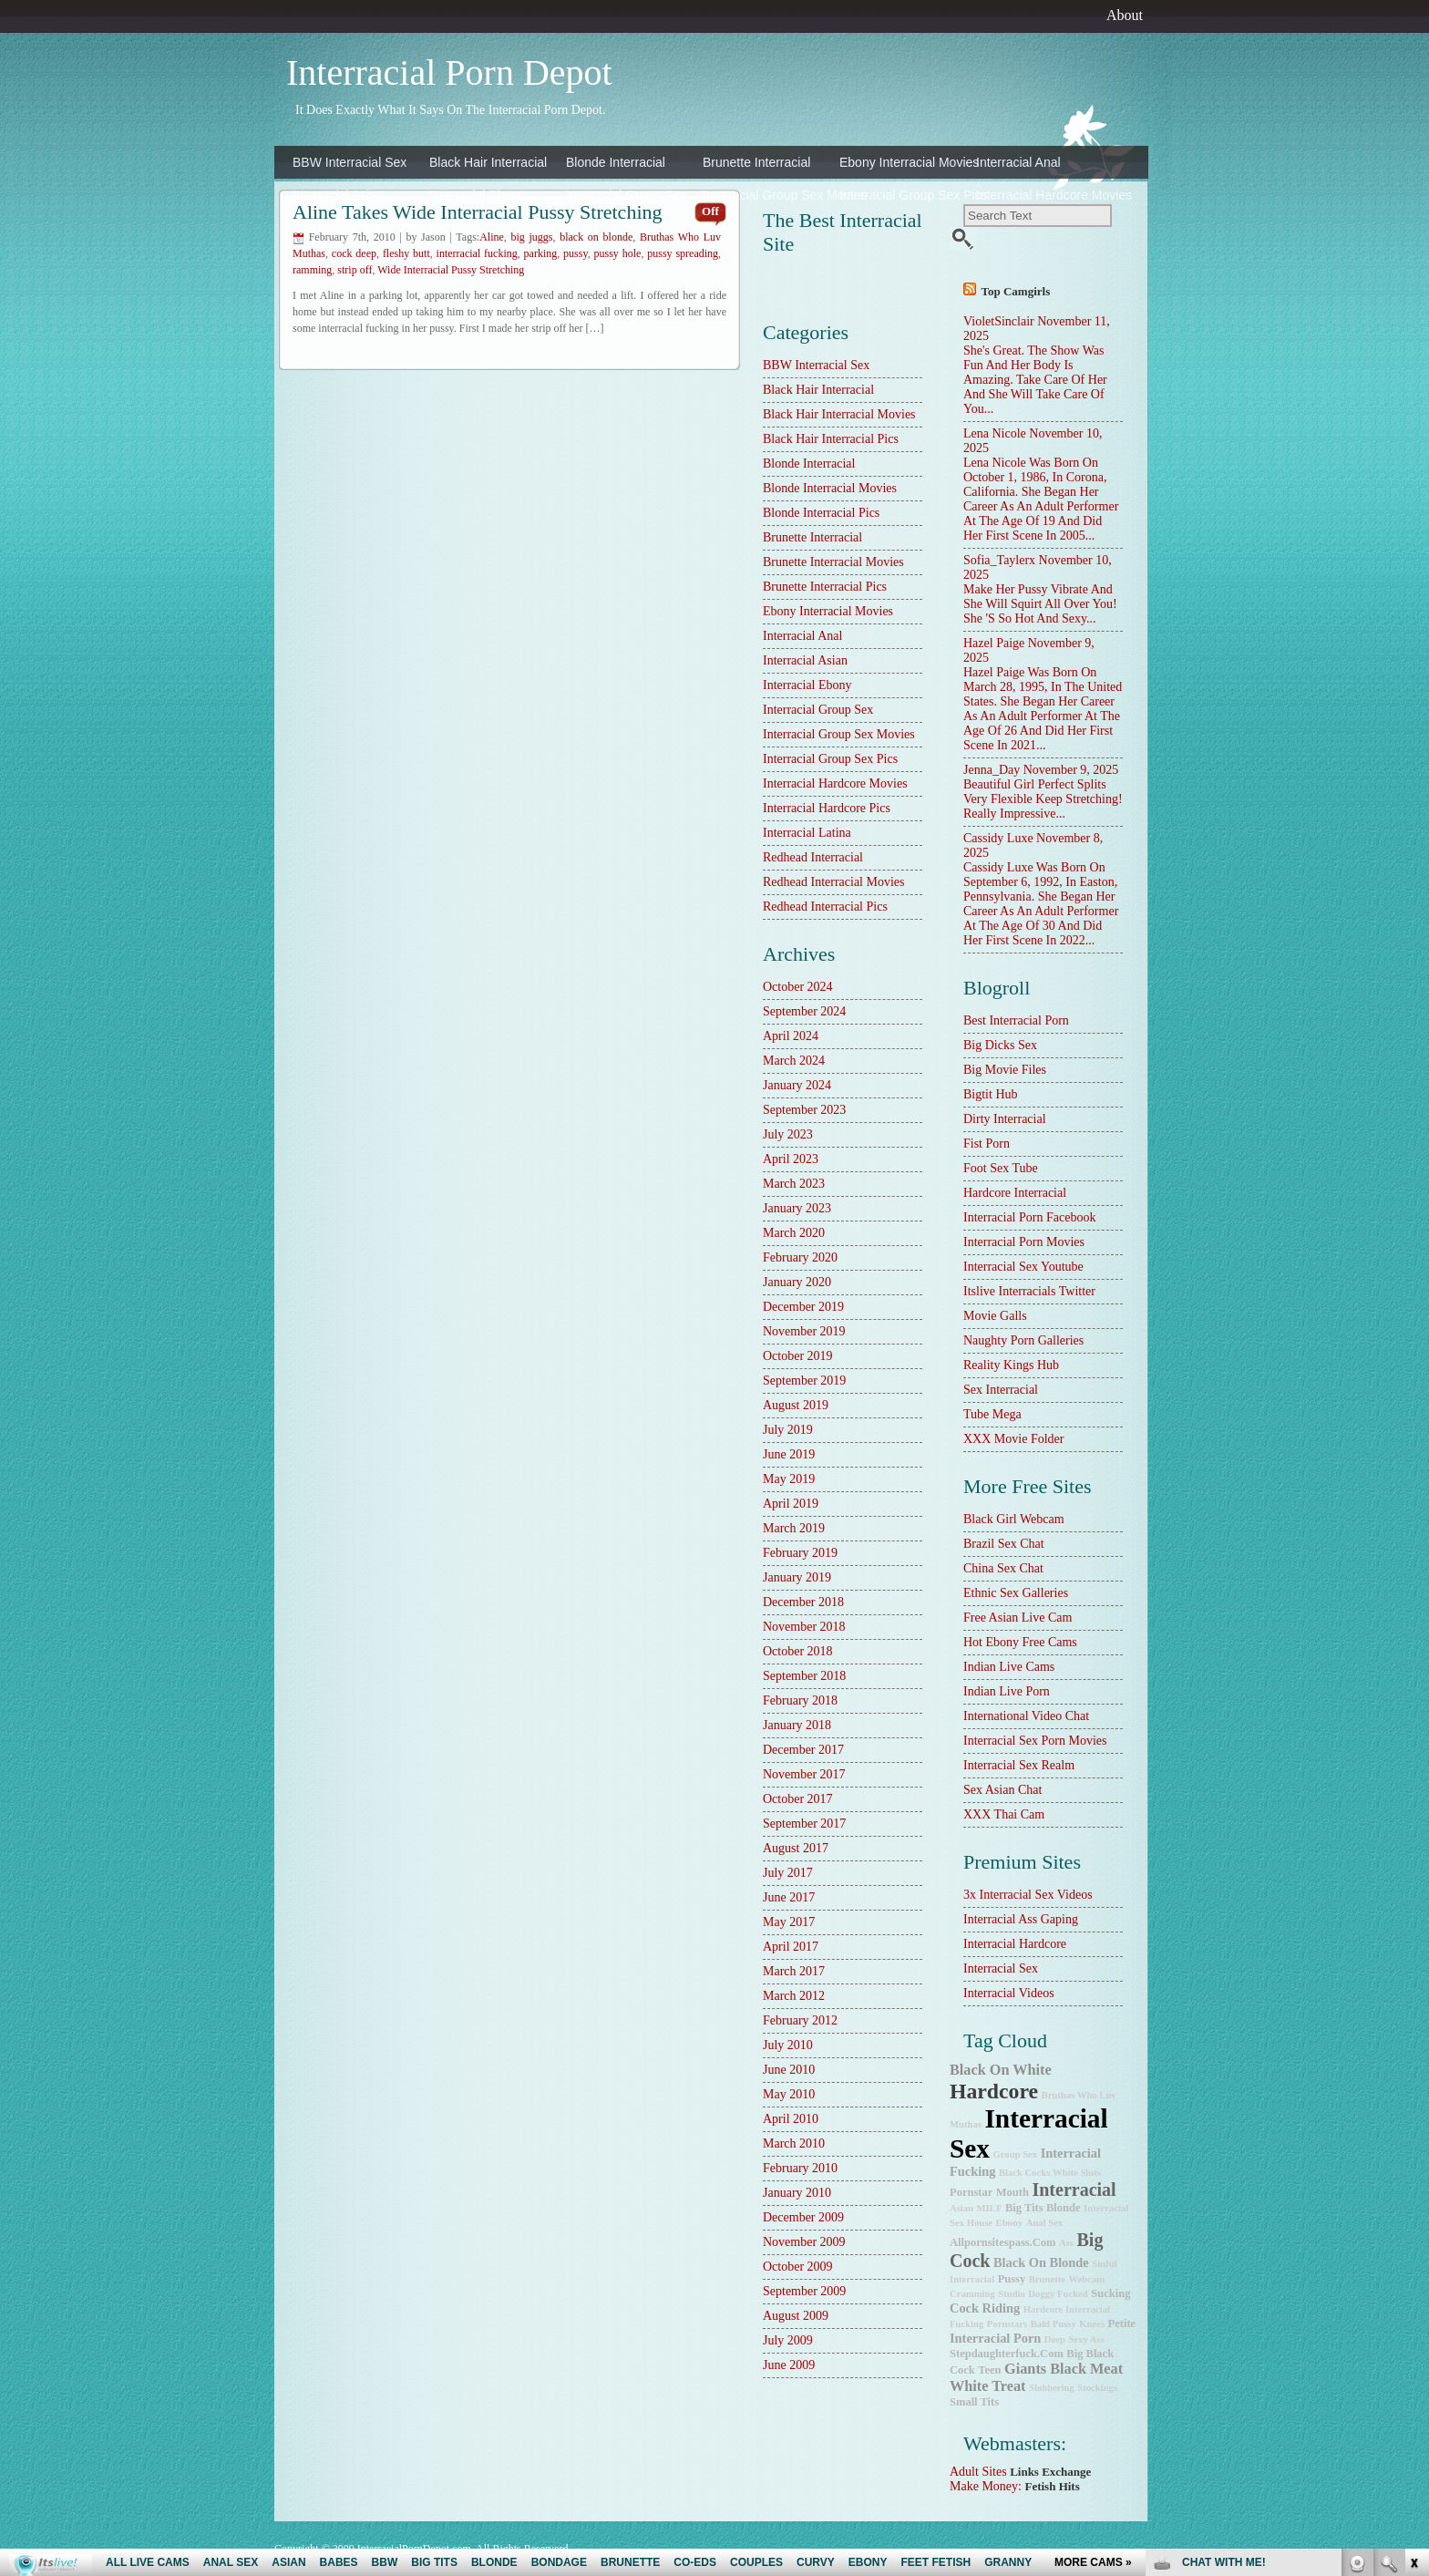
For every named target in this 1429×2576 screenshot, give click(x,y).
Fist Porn (986, 1143)
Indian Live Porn (1006, 1691)
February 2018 (800, 1700)
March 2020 (794, 1233)
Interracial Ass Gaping (1020, 1919)
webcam (1086, 2279)
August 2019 (795, 1405)
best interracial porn (1016, 1020)
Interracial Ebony (477, 195)
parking (541, 253)
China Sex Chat (1003, 1568)
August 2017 (795, 1848)
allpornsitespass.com (1002, 2242)
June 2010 (789, 2069)
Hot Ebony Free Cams (1020, 1642)
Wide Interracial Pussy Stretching (450, 269)
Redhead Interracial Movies (834, 882)
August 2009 (795, 2316)
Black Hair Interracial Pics (831, 439)
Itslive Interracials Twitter (1029, 1291)
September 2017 (804, 1823)
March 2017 (794, 1971)
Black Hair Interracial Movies (839, 414)
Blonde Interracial (615, 162)
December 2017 (803, 1750)
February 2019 (800, 1553)
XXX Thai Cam (1003, 1814)
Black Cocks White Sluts (1050, 2173)
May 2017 (789, 1922)
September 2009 (804, 2291)
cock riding (985, 2308)
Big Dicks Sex (1000, 1045)
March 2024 (794, 1060)
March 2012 (794, 1996)
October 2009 (798, 2266)
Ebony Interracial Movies (903, 162)
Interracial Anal (1018, 162)
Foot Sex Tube (1000, 1168)
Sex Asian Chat (1002, 1790)
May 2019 (789, 1479)
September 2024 (804, 1011)
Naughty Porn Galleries (1023, 1340)
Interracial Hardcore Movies (1040, 195)
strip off (354, 269)
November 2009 (804, 2242)
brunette (1047, 2279)
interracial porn (995, 2338)
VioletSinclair (998, 321)
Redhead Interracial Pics (825, 906)
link (1413, 2291)
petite (1122, 2323)
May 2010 (789, 2094)
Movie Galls (995, 1316)
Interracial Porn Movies (1024, 1242)
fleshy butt (406, 253)
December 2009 (803, 2217)
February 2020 (800, 1257)
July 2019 (788, 1430)
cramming (972, 2294)
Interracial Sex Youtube (1023, 1266)
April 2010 (790, 2119)
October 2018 (798, 1651)
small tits (974, 2402)
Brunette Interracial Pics (825, 586)
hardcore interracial (1014, 1193)
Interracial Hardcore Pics (356, 228)
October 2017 (798, 1799)
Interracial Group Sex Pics (903, 195)
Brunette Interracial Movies (833, 562)
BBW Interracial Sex (349, 162)
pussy (575, 253)
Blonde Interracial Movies (830, 488)
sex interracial (1000, 1389)
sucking (1110, 2293)
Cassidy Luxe (998, 838)
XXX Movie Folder (1013, 1439)
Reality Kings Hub (1011, 1365)
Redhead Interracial (621, 228)
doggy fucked (1057, 2294)
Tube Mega (992, 1414)
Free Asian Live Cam (1017, 1617)
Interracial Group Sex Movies (766, 195)
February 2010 (800, 2168)
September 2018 (804, 1676)
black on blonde (1041, 2262)
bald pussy (1053, 2324)
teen (989, 2370)
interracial (1073, 2189)
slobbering (1051, 2388)
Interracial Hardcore (1014, 1944)
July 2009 (788, 2340)
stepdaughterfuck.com (1007, 2353)
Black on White (1001, 2070)
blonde (1063, 2207)
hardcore (994, 2091)
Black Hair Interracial (488, 162)
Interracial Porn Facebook (1029, 1217)
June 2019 (789, 1454)
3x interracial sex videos (1028, 1894)
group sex (1015, 2154)
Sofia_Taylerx (999, 560)
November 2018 (804, 1626)
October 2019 (798, 1356)
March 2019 (794, 1528)
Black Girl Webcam (1013, 1519)
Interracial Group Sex (626, 195)
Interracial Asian (338, 195)
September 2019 (804, 1380)
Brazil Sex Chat (1003, 1544)
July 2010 (788, 2045)
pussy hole (618, 253)
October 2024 (798, 987)
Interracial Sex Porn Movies (1034, 1740)
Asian (961, 2208)
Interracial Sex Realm (1018, 1765)
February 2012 (800, 2020)
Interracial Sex (1000, 1968)
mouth (1012, 2192)
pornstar (971, 2192)
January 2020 (797, 1282)
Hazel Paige (993, 643)
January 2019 (797, 1577)
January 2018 (797, 1725)
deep (1054, 2339)
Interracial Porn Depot (449, 72)
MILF (989, 2208)
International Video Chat (1026, 1716)
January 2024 (797, 1085)
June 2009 (789, 2365)
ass (1066, 2243)
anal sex (1045, 2223)
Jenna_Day (991, 770)
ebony (1009, 2223)
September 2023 (804, 1110)
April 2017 (790, 1946)
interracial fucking (477, 253)
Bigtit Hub (990, 1094)
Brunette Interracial (756, 162)
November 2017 (804, 1774)
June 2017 (789, 1897)
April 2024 (790, 1036)
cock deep (354, 253)
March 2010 (794, 2143)
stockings (1097, 2388)
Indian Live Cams (1008, 1667)
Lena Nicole (994, 433)
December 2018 (803, 1602)
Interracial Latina (476, 228)
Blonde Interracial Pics (821, 513)
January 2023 (797, 1208)
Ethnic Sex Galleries (1015, 1593)
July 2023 (788, 1134)
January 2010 (797, 2193)
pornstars (1007, 2324)
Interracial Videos (1008, 1993)
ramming (312, 269)
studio (1011, 2294)
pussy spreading (682, 253)
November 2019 (804, 1331)
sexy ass (1086, 2339)
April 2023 (790, 1159)
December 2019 (803, 1307)
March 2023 (794, 1183)
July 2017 (788, 1873)
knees (1092, 2324)
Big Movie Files (1004, 1070)
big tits (1024, 2207)
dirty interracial (1004, 1119)
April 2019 (790, 1503)
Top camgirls (1016, 291)
